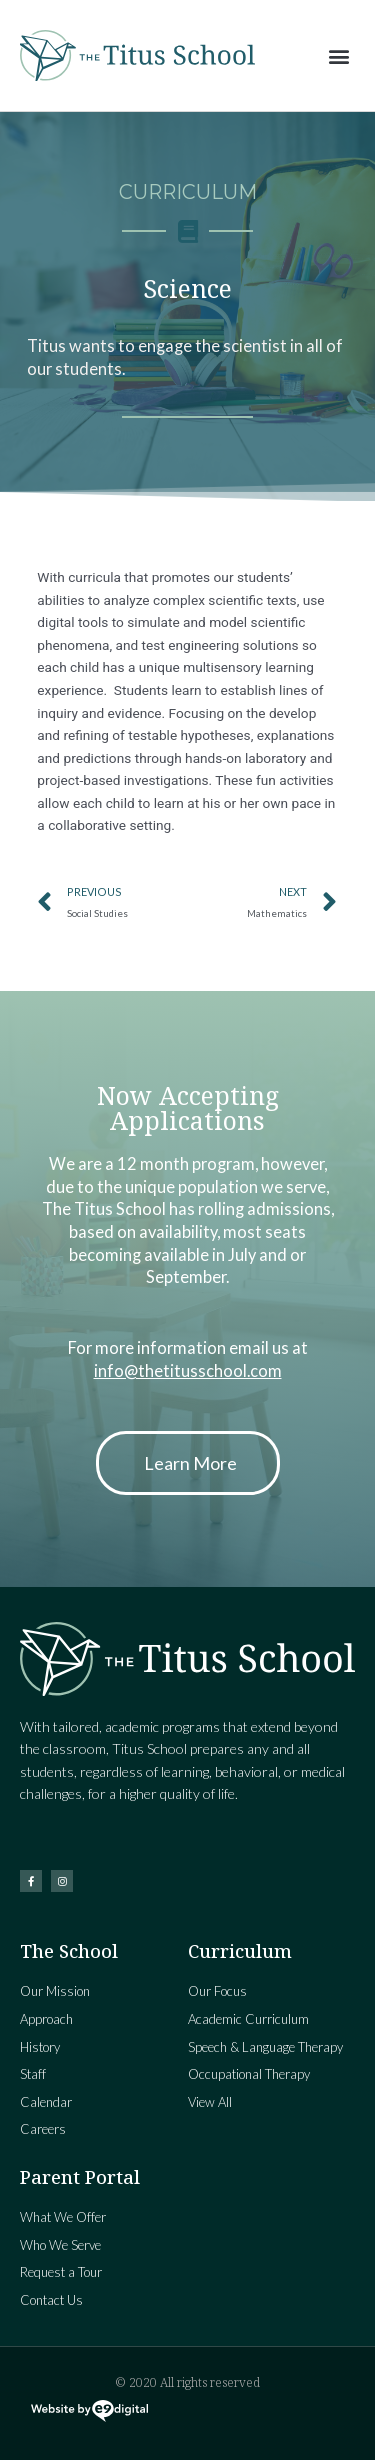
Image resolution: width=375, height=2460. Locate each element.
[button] (338, 55)
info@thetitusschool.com (188, 1370)
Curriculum (188, 192)
